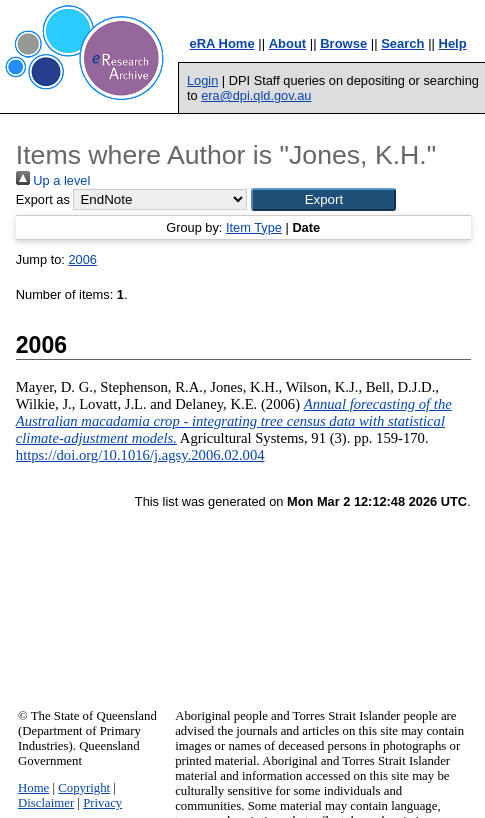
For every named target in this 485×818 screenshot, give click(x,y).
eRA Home (221, 43)
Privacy (102, 803)
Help (453, 43)
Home (33, 788)
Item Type (254, 227)
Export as (43, 199)
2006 (82, 259)
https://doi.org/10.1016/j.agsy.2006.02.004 (140, 455)
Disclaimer (46, 803)
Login (202, 80)
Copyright (84, 788)
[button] (323, 199)
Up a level (53, 180)
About (288, 43)
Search (402, 43)
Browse (343, 43)
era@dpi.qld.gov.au (256, 95)
